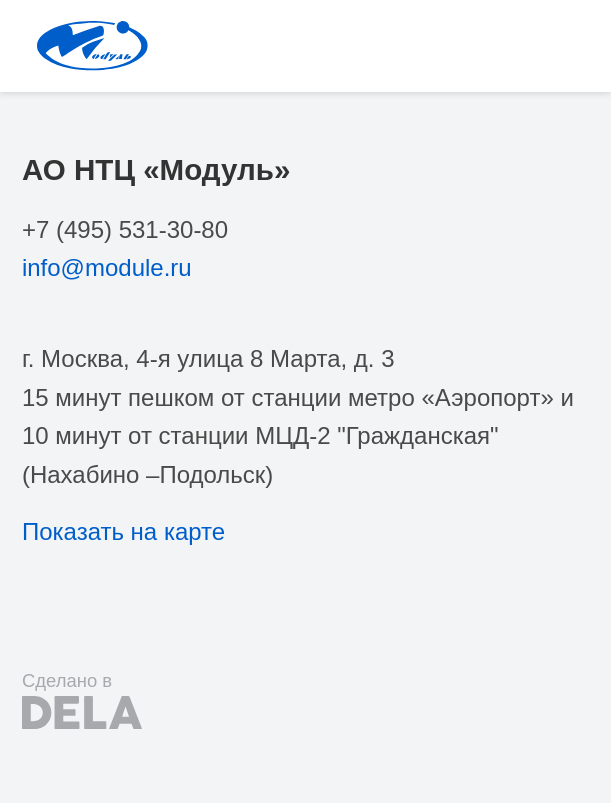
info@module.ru (107, 267)
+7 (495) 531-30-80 (125, 229)
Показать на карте (123, 531)
